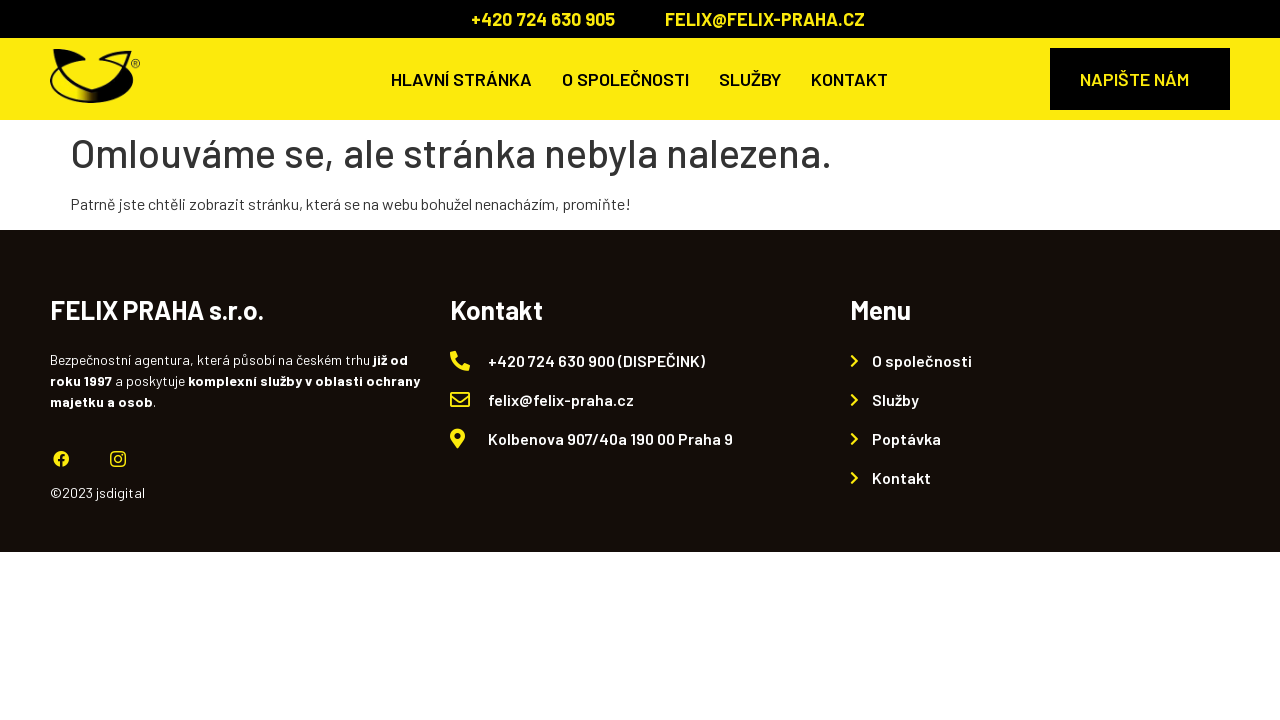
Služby (750, 79)
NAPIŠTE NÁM (1134, 79)
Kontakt (849, 79)
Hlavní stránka (461, 79)
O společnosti (625, 79)
